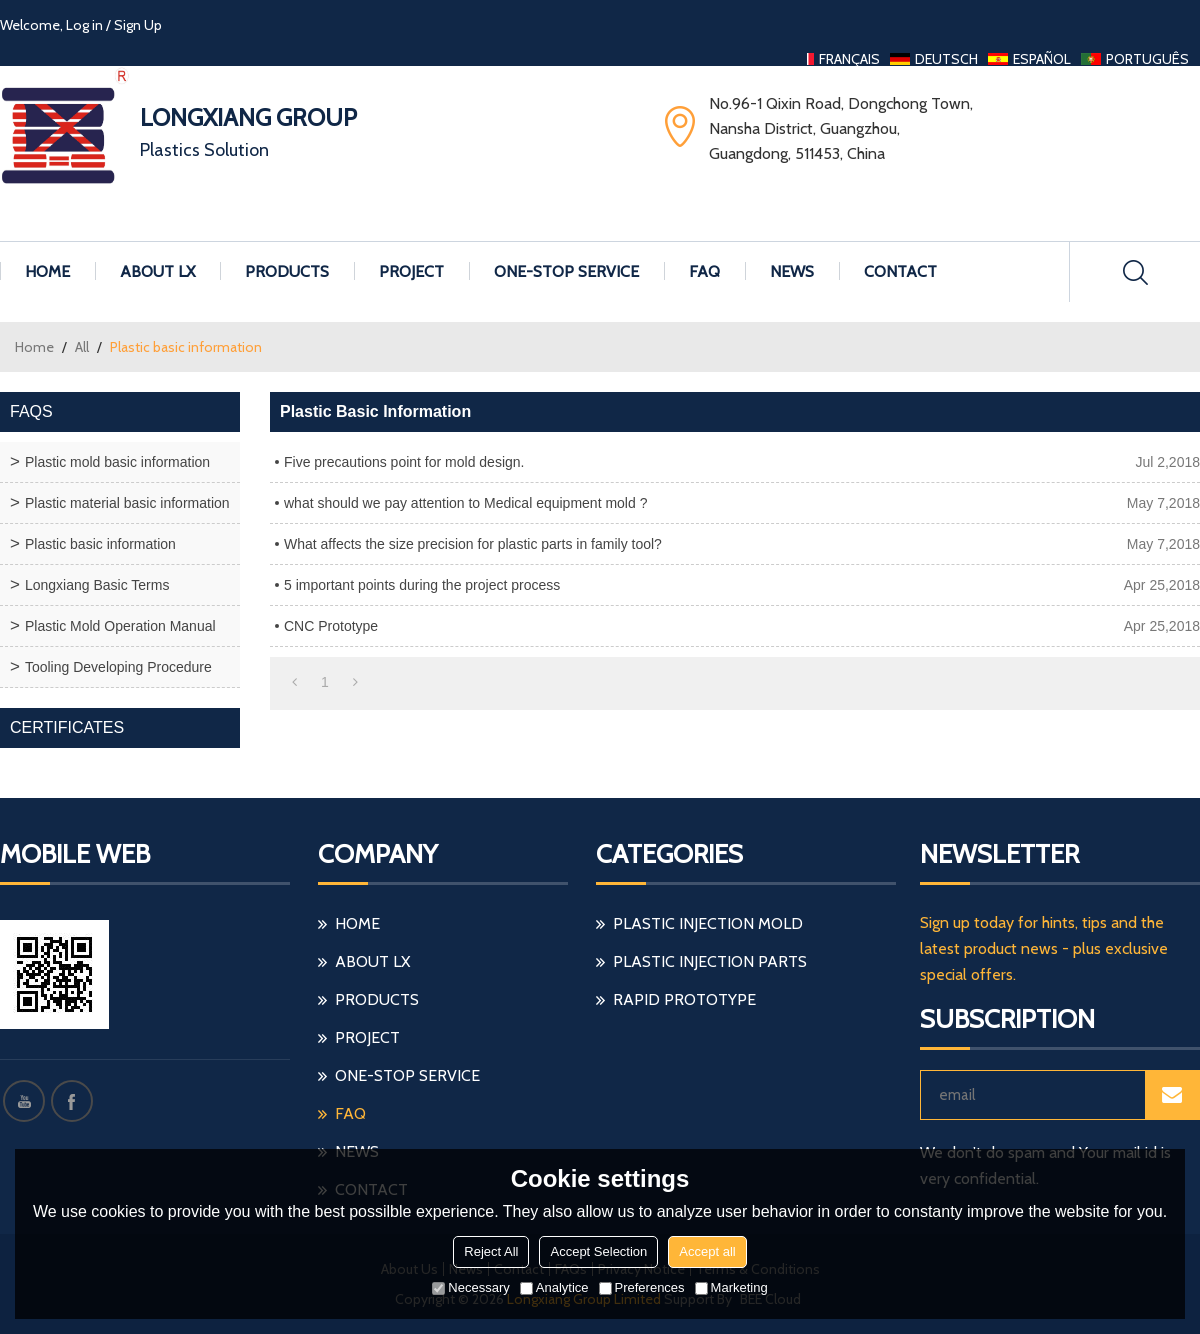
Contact (900, 271)
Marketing (731, 1287)
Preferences (642, 1287)
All (82, 347)
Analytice (554, 1287)
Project (411, 271)
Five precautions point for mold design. (404, 462)
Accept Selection (598, 1251)
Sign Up (138, 25)
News (792, 271)
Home (47, 271)
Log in (84, 25)
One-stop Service (566, 271)
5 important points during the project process (422, 585)
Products (287, 271)
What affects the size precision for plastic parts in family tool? (473, 544)
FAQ (704, 271)
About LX (157, 271)
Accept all (707, 1251)
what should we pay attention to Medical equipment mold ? (465, 503)
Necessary (470, 1287)
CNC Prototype (331, 626)
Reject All (491, 1251)
